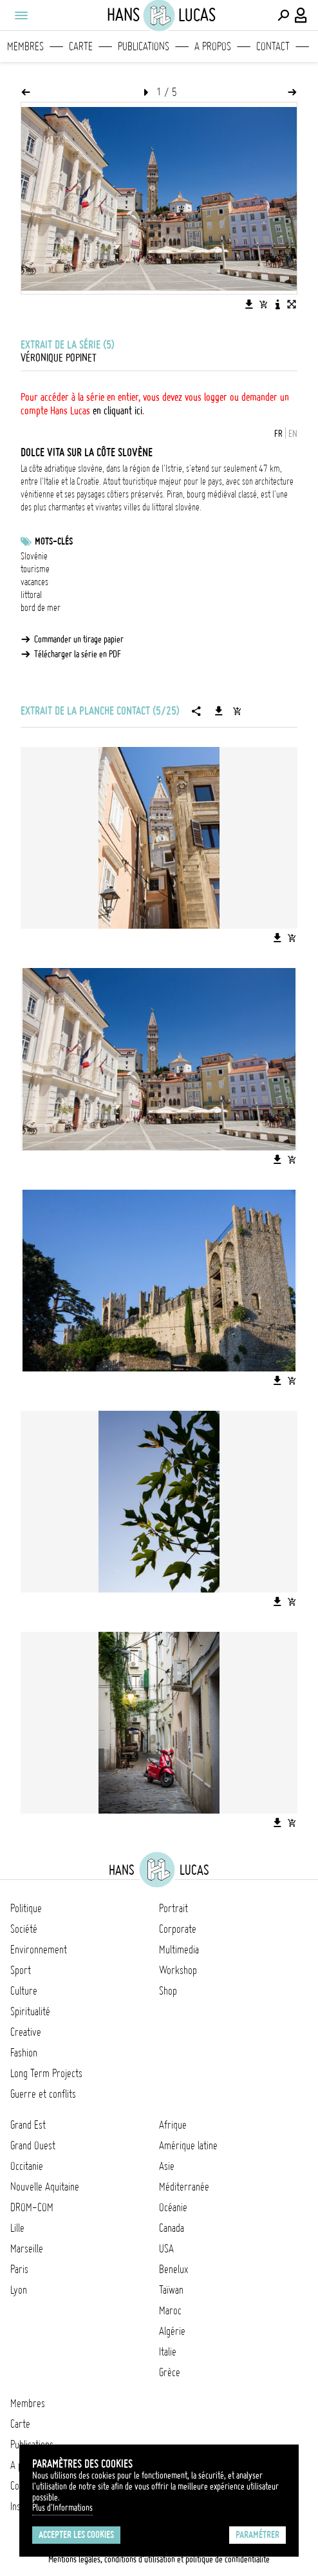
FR (278, 434)
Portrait (173, 1908)
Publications (143, 46)
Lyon (18, 2289)
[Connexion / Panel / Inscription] (301, 15)
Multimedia (179, 1949)
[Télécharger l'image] (249, 304)
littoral (31, 595)
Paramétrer (257, 2535)
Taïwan (171, 2289)
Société (23, 1928)
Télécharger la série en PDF (77, 654)
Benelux (173, 2269)
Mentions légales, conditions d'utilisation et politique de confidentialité (159, 2559)
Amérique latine (188, 2145)
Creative (25, 2032)
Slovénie (34, 556)
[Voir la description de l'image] (277, 304)
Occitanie (26, 2166)
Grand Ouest (32, 2145)
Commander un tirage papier (79, 639)
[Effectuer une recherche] (283, 15)
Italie (167, 2351)
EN (292, 434)
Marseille (26, 2248)
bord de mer (41, 608)
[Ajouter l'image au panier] (263, 304)
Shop (168, 1990)
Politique (26, 1908)
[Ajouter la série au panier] (237, 711)
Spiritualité (30, 2011)
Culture (23, 1990)
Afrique (173, 2124)
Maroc (170, 2310)
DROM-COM (31, 2207)
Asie (166, 2166)
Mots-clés (54, 541)
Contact (273, 46)
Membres (25, 46)
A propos (212, 46)
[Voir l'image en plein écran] (291, 304)
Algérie (172, 2331)
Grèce (169, 2372)
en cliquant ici (117, 410)
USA (166, 2248)
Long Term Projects (46, 2073)
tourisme (35, 569)
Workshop (178, 1970)
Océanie (173, 2207)
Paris (19, 2269)
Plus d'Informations (62, 2507)
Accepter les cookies (76, 2535)
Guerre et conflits (43, 2093)
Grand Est (28, 2124)
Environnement (38, 1949)
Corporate (177, 1928)
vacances (34, 582)
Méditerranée (184, 2186)
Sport (20, 1970)
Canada (171, 2228)
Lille (17, 2228)
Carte (81, 46)
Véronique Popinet (59, 357)
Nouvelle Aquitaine (44, 2186)
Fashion (23, 2052)
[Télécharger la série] (219, 711)
